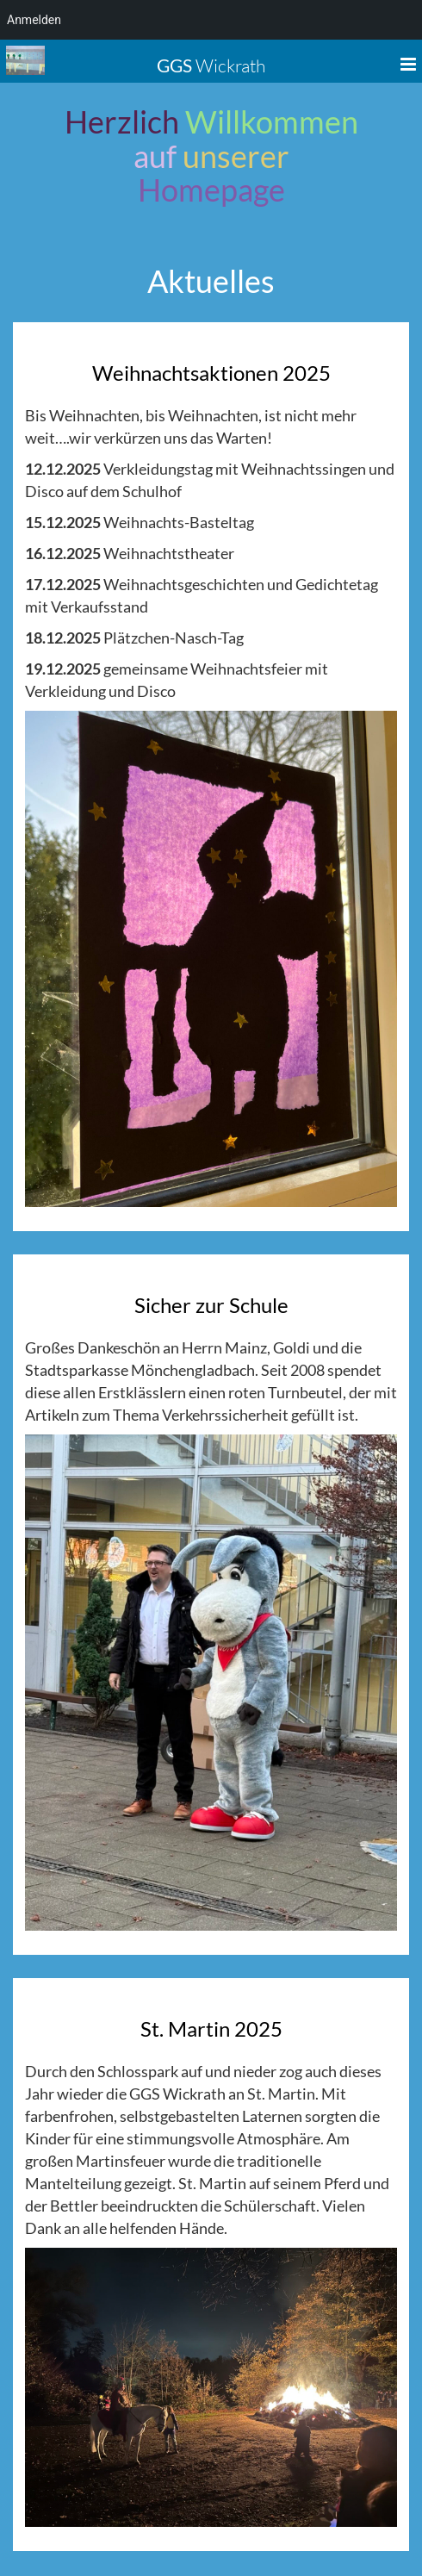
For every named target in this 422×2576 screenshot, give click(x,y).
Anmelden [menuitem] (34, 20)
